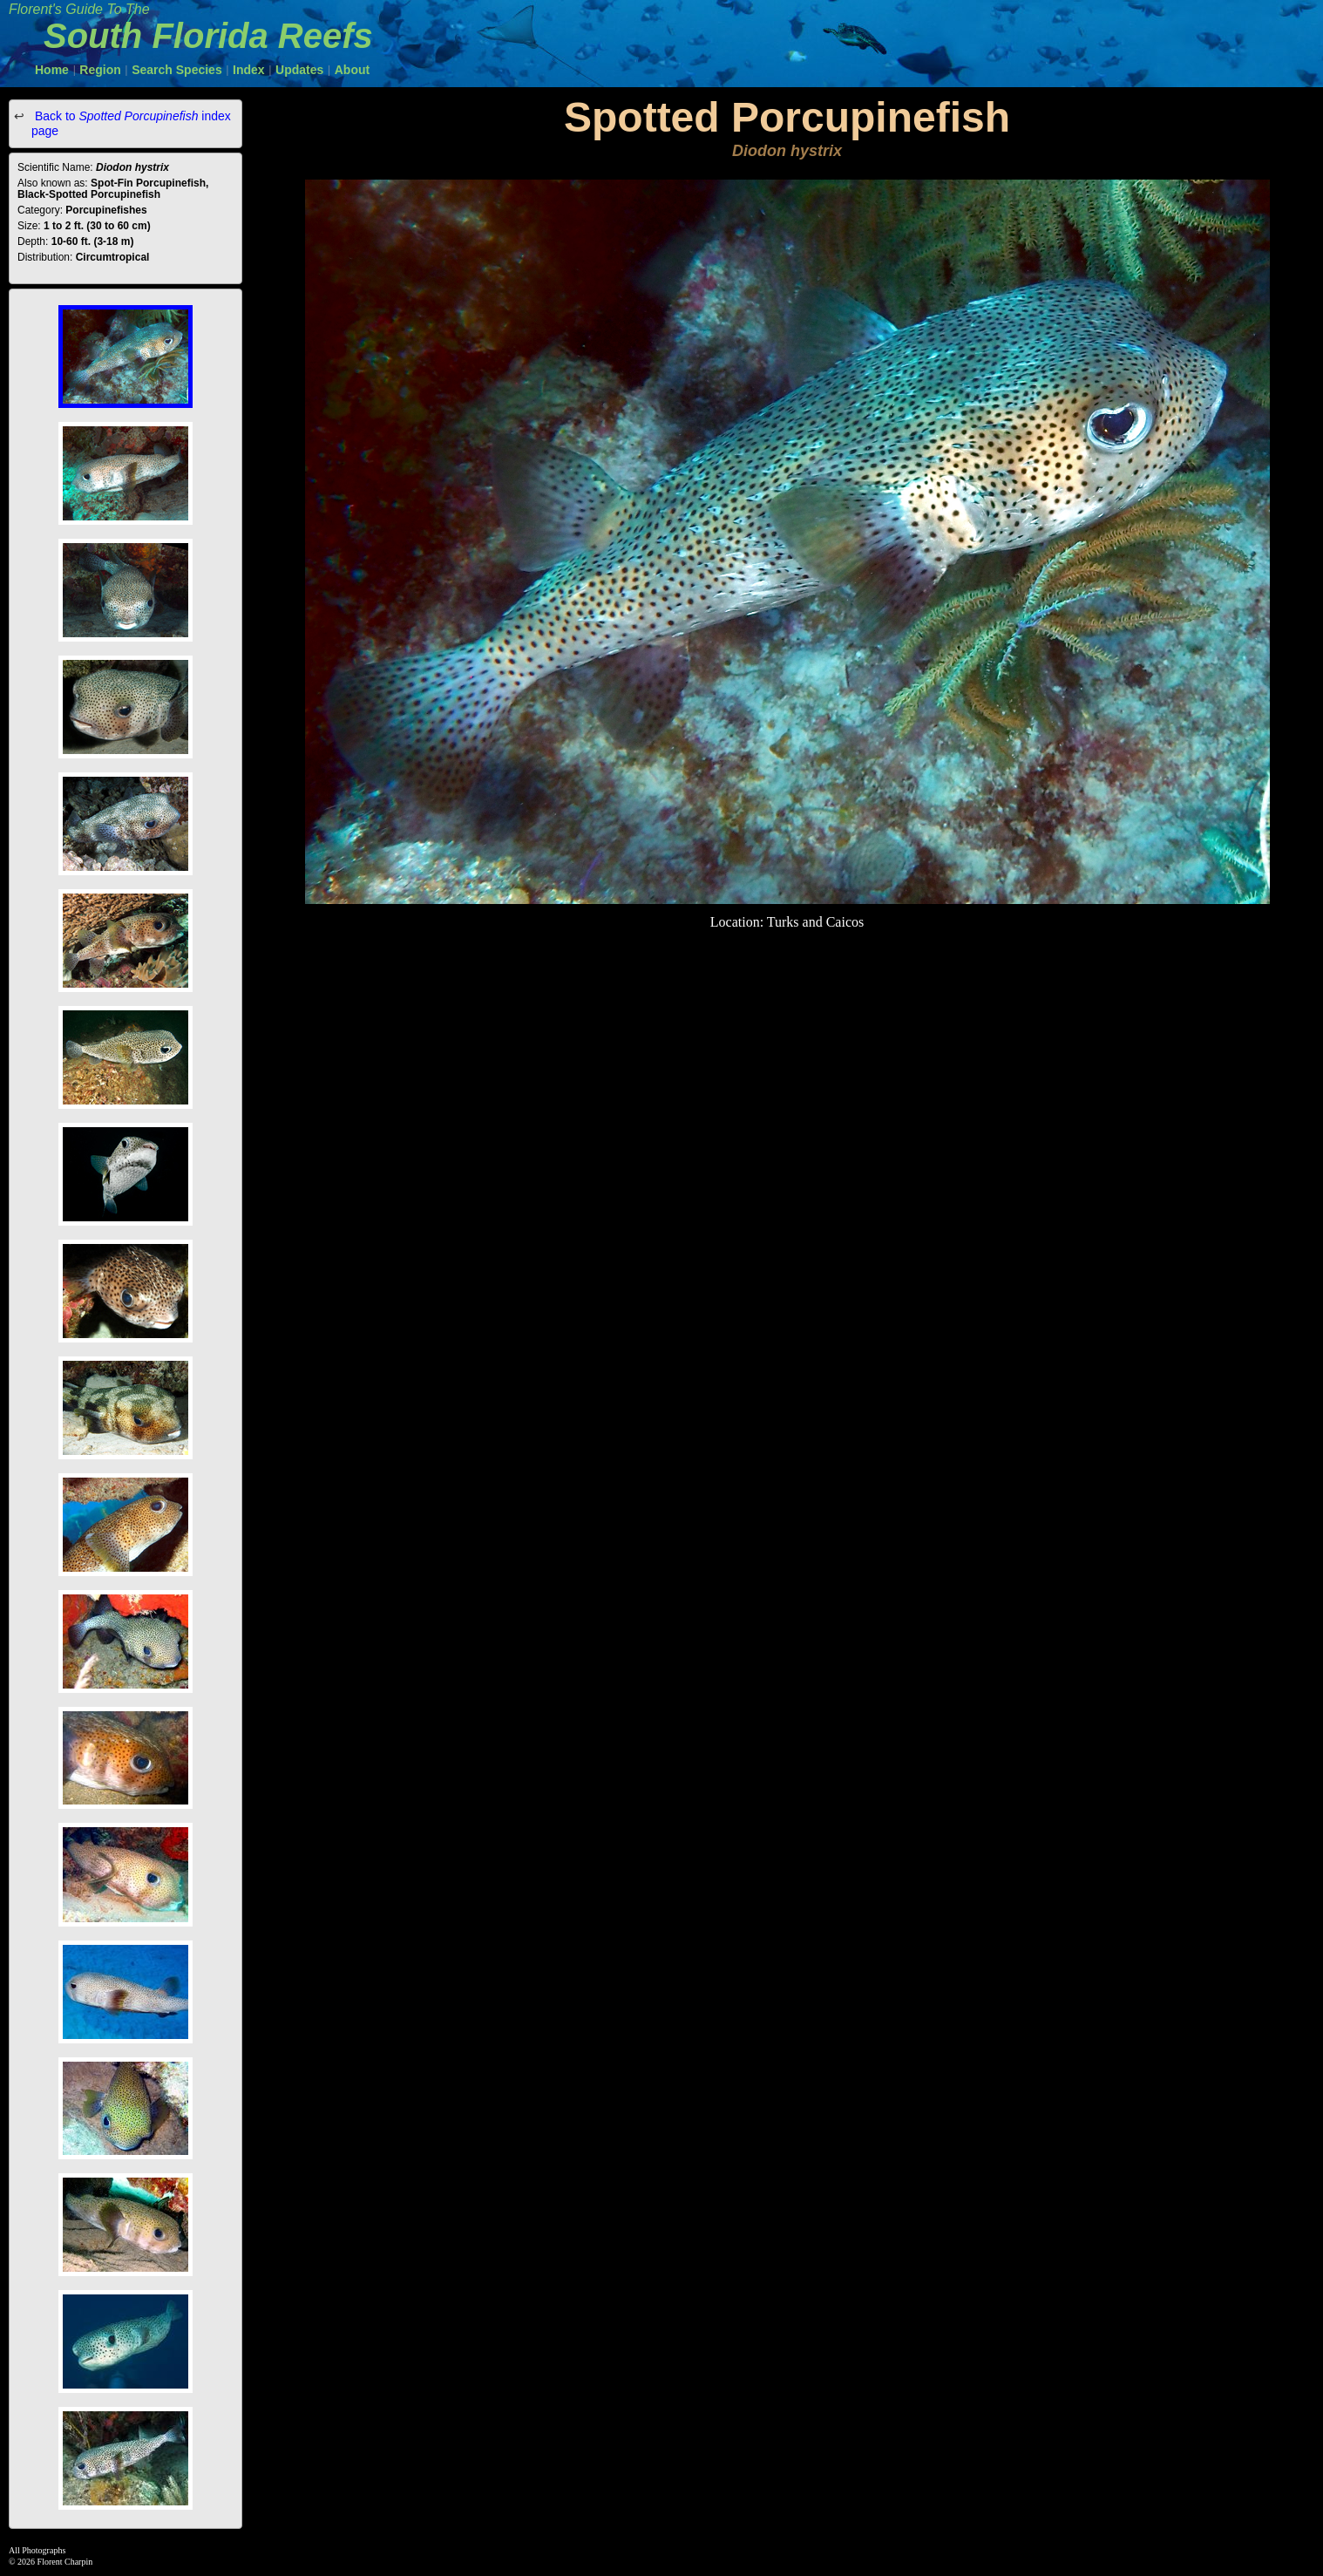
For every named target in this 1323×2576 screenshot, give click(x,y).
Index (249, 70)
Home (52, 70)
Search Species (177, 70)
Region (99, 70)
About (352, 70)
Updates (299, 70)
